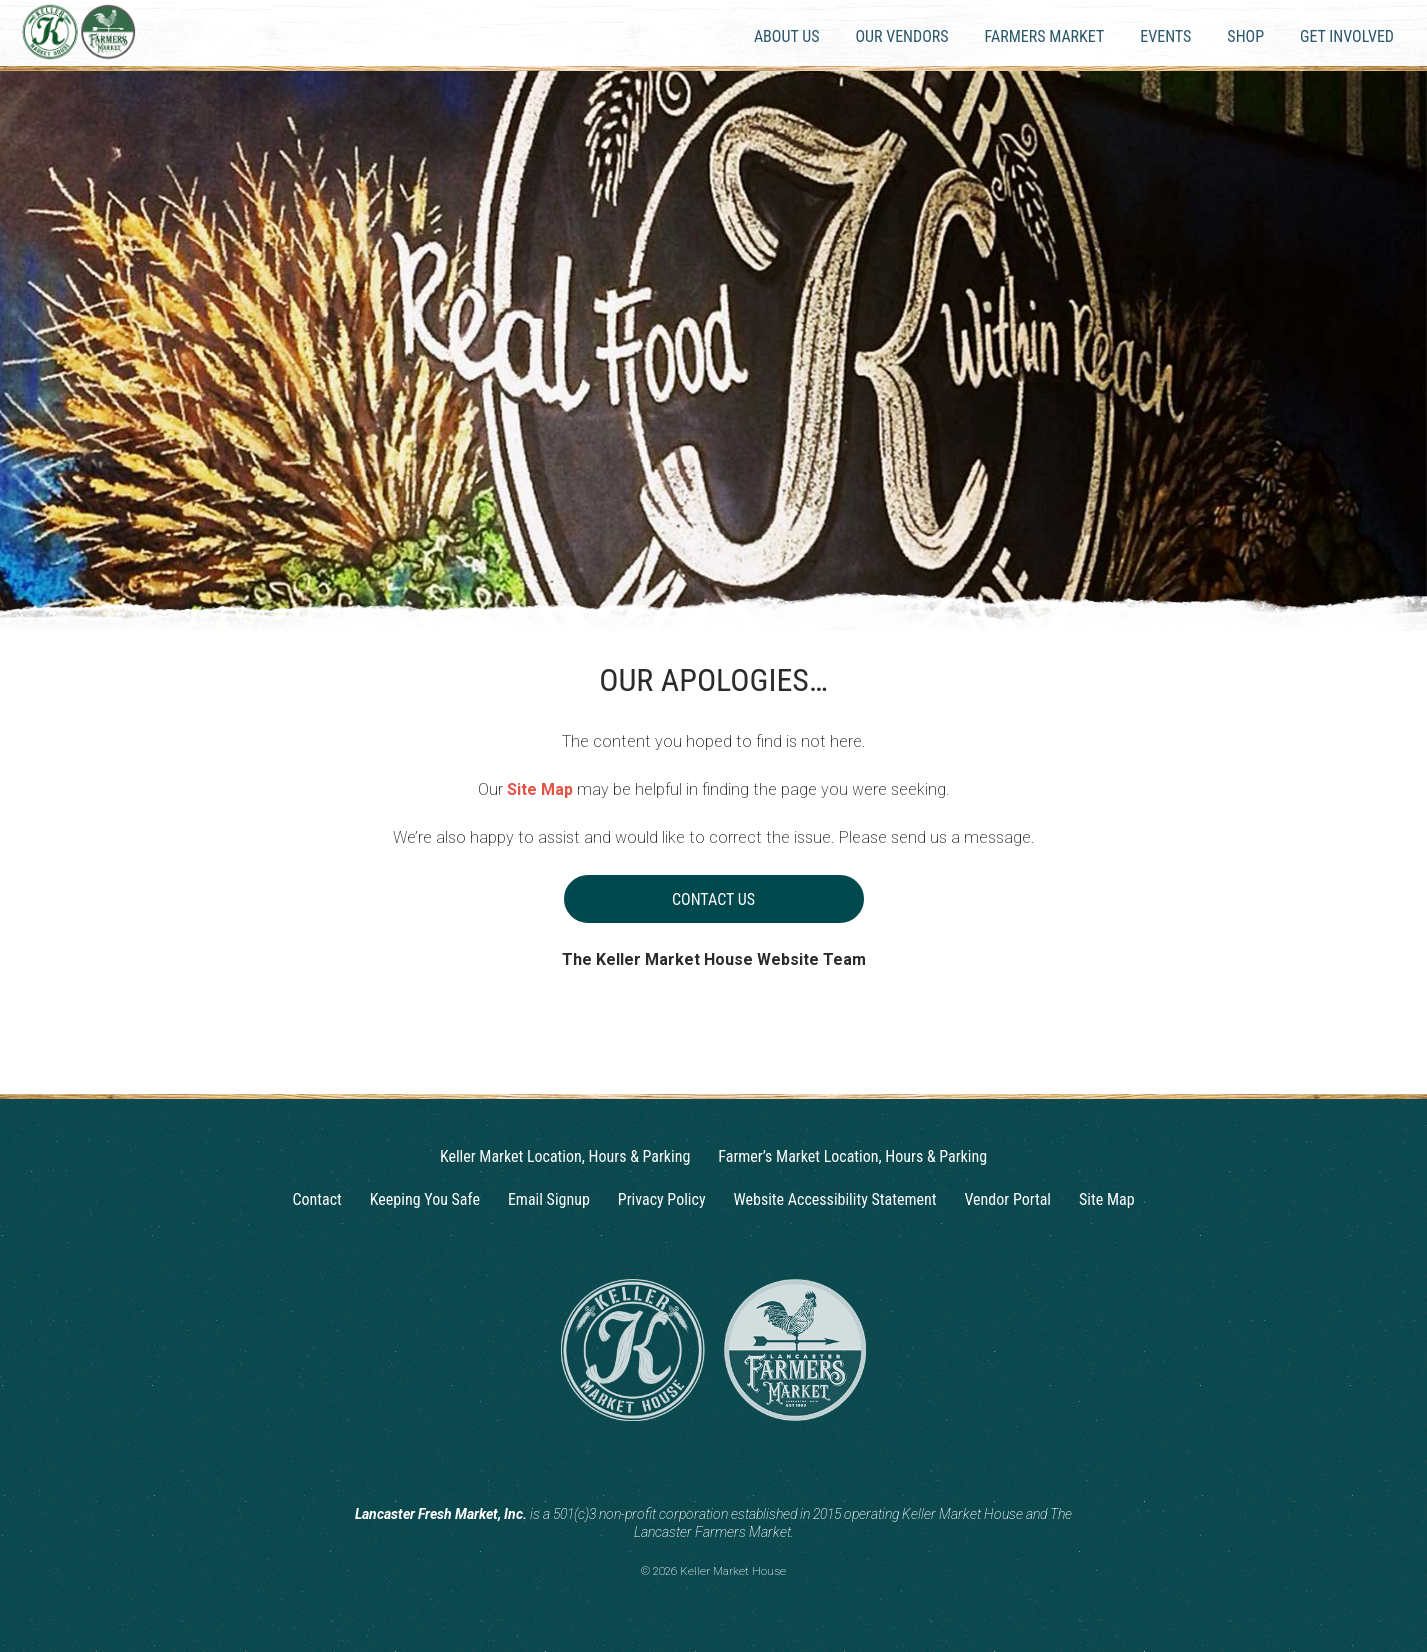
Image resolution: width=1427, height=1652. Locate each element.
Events (1165, 36)
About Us (787, 36)
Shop (1245, 36)
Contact (316, 1199)
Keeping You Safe (425, 1199)
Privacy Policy (662, 1199)
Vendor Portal (1007, 1199)
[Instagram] (695, 1465)
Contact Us (713, 899)
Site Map (540, 789)
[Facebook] (733, 1465)
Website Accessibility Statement (835, 1199)
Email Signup (549, 1199)
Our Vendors (901, 36)
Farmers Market (1045, 36)
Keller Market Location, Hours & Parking (565, 1156)
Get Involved (1347, 36)
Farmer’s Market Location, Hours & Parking (852, 1156)
